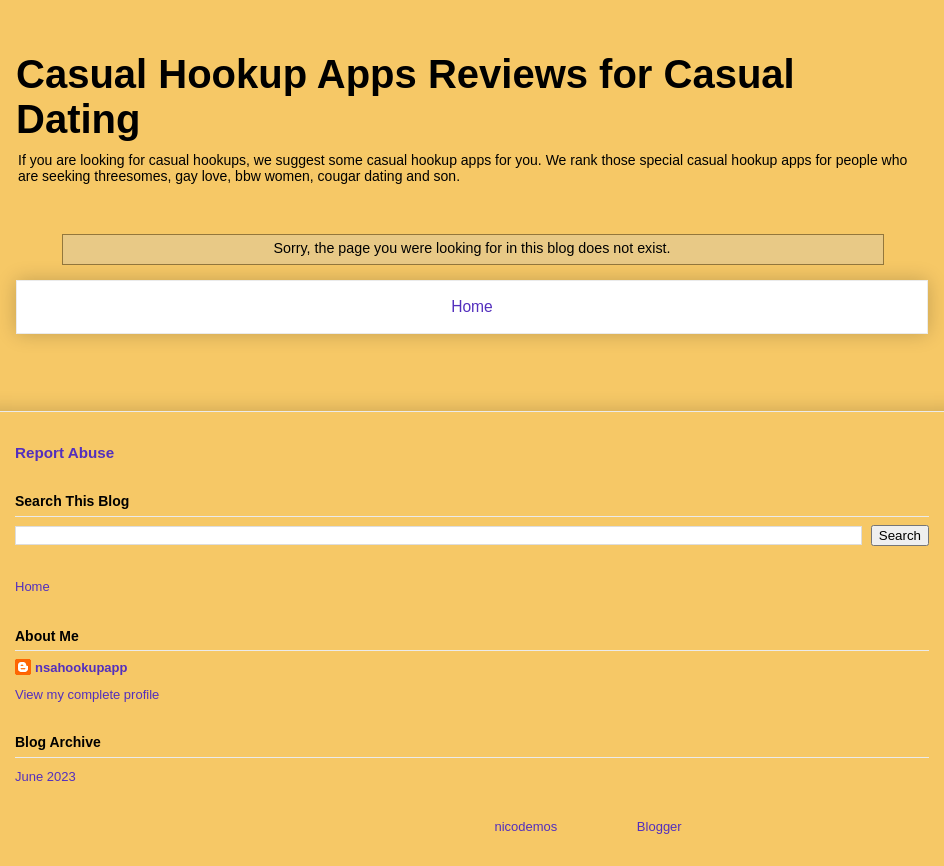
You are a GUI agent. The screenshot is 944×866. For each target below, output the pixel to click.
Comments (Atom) (511, 358)
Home (472, 306)
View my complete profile (87, 694)
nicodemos (525, 826)
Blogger (659, 826)
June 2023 (45, 776)
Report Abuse (64, 452)
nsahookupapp (81, 667)
